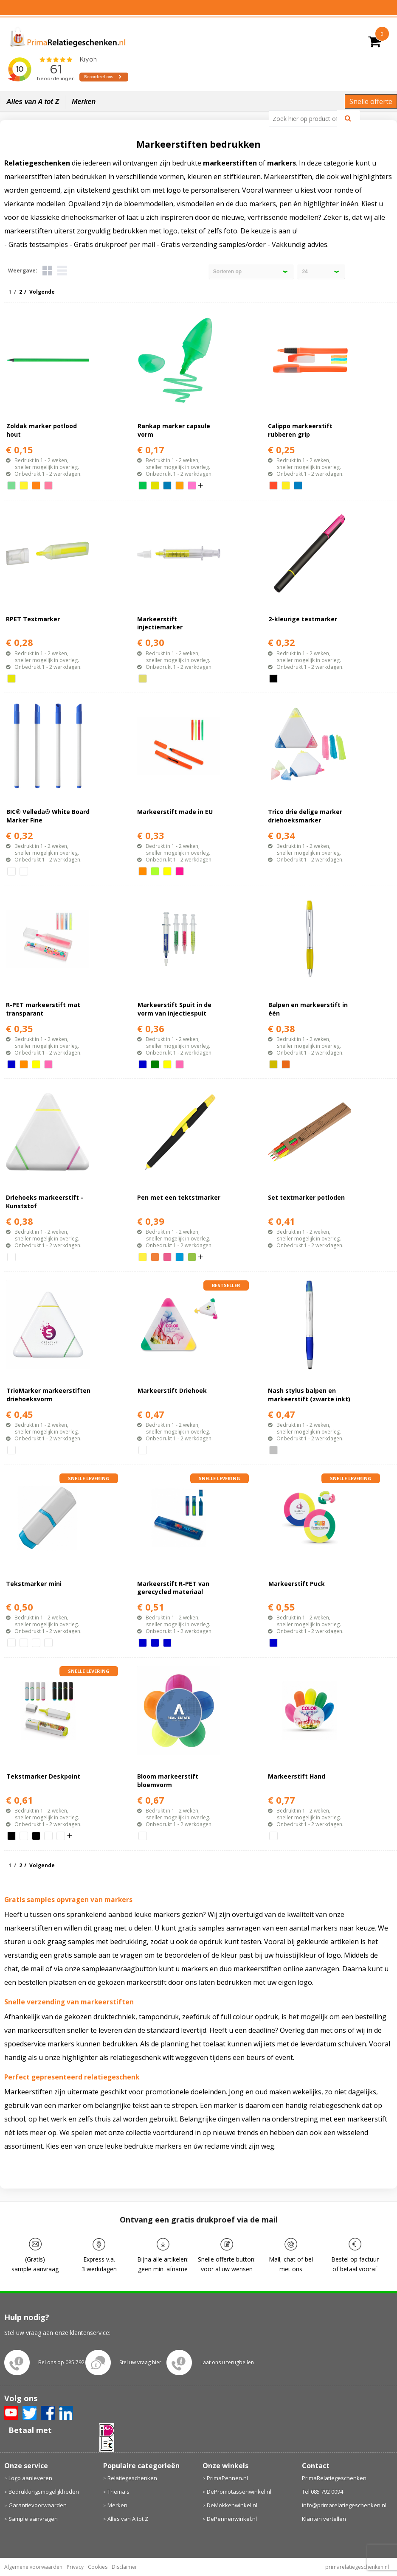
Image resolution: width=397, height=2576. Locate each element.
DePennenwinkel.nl (232, 2519)
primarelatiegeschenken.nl (357, 2566)
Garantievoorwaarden (37, 2505)
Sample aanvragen (33, 2519)
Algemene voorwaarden (33, 2566)
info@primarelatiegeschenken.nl (344, 2505)
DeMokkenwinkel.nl (232, 2505)
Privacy (75, 2566)
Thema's (118, 2491)
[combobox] (306, 118)
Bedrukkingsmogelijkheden (43, 2491)
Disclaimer (124, 2566)
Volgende (42, 291)
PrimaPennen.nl (227, 2478)
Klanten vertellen (324, 2519)
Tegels (47, 270)
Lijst (62, 270)
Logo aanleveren (30, 2478)
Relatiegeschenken (132, 2478)
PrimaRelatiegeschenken (334, 2478)
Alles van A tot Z (32, 101)
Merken (84, 101)
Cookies (97, 2566)
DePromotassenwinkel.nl (239, 2491)
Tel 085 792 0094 (322, 2491)
